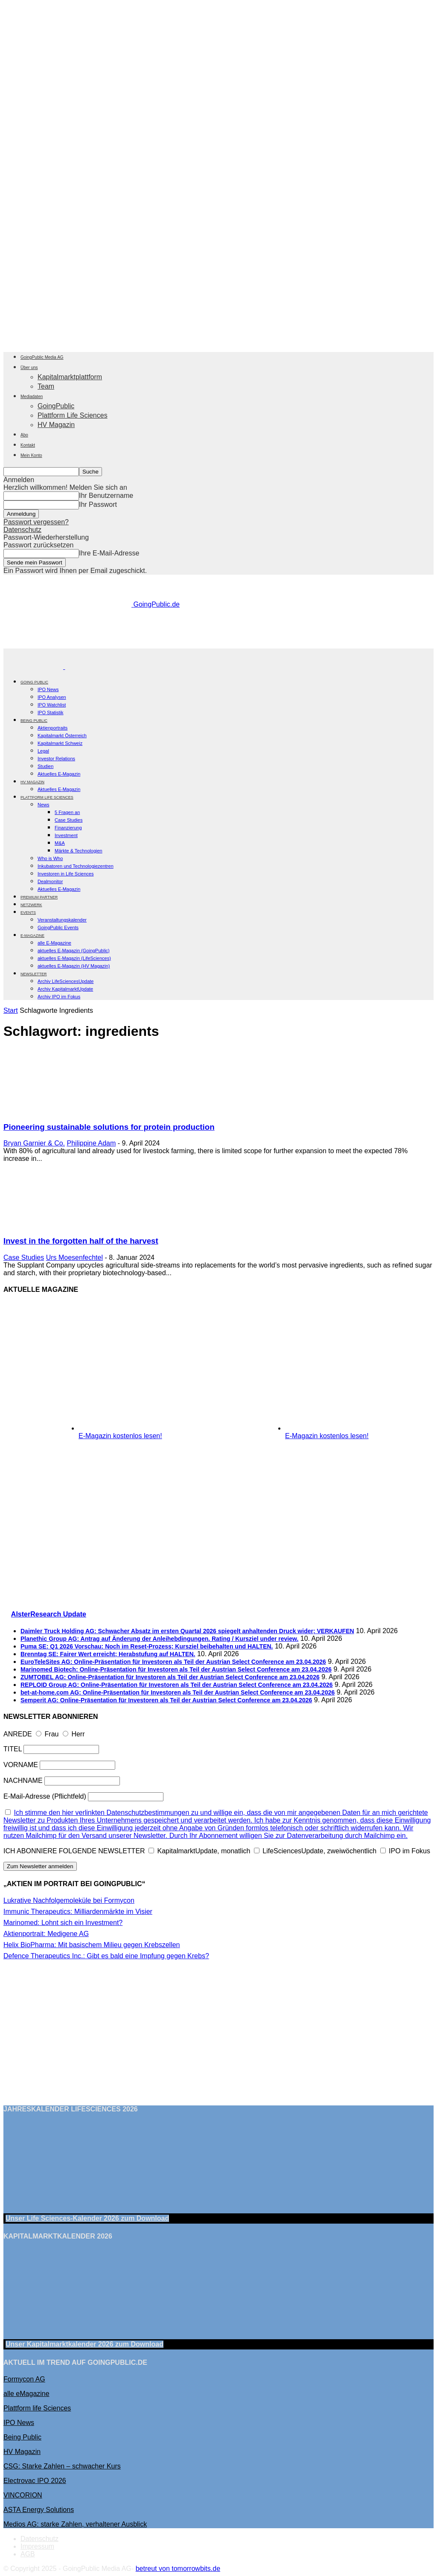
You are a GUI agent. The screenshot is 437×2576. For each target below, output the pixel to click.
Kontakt (27, 445)
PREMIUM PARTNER (39, 897)
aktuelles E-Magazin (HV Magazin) (74, 965)
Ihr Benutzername (106, 495)
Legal (43, 750)
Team (46, 386)
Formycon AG (24, 2379)
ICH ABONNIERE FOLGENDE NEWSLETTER (74, 1851)
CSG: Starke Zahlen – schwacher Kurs (62, 2466)
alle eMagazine (26, 2393)
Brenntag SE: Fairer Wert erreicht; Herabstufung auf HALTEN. (107, 1654)
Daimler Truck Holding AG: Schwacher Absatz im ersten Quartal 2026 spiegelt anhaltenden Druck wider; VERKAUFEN (187, 1631)
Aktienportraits (52, 727)
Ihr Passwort (98, 504)
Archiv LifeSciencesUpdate (65, 981)
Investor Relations (56, 758)
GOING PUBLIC (34, 682)
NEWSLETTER (33, 974)
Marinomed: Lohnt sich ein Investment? (62, 1922)
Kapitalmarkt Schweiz (60, 743)
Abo (24, 435)
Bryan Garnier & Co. (34, 1143)
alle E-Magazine (54, 942)
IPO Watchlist (52, 704)
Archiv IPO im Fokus (59, 996)
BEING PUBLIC (33, 720)
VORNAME (20, 1764)
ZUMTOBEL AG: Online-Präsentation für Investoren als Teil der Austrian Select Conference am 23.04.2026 (170, 1677)
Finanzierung (68, 827)
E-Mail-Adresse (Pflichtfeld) (44, 1796)
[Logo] (34, 666)
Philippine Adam (91, 1143)
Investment (66, 835)
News (44, 804)
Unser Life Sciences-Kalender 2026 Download (87, 2218)
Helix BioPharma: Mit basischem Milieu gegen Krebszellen (91, 1944)
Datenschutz (22, 529)
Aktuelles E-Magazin (59, 773)
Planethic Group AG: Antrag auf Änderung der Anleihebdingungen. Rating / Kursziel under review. (159, 1638)
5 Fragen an (67, 812)
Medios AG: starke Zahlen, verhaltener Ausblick (75, 2524)
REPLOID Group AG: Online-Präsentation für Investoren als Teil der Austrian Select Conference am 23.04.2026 (176, 1684)
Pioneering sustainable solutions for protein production (109, 1126)
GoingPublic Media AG (42, 357)
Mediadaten (31, 396)
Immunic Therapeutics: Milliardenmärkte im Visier (77, 1911)
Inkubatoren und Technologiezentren (76, 866)
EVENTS (28, 912)
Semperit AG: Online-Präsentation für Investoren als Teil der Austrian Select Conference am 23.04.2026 (166, 1700)
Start (10, 1010)
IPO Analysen (52, 697)
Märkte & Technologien (78, 850)
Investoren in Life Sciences (65, 873)
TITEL (12, 1749)
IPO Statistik (51, 712)
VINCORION (22, 2495)
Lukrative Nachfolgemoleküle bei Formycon (68, 1900)
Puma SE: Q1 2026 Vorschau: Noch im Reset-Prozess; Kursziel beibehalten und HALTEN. (146, 1646)
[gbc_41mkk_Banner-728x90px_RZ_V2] (218, 644)
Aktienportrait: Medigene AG (46, 1933)
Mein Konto (31, 455)
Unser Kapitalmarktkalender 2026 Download (84, 2344)
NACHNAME (23, 1780)
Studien (45, 766)
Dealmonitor (50, 881)
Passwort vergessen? (36, 522)
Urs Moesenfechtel (74, 1257)
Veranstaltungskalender (62, 919)
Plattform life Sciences (37, 2408)
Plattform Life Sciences (73, 415)
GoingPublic (56, 406)
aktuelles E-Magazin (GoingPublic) (74, 950)
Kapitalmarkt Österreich (62, 735)
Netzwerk (31, 905)
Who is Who (50, 858)
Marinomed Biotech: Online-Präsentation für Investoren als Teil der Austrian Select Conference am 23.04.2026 (176, 1669)
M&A (60, 843)
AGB (27, 2554)
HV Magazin (56, 424)
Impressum (37, 2546)
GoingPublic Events (58, 927)
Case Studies (68, 820)
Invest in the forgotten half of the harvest (80, 1240)
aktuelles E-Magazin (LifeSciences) (74, 958)
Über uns (29, 367)
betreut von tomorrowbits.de (178, 2568)
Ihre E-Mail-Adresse (109, 553)
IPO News (48, 689)
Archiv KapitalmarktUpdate (65, 988)
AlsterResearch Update (48, 1614)
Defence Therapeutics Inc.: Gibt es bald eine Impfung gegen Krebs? (106, 1956)
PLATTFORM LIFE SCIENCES (46, 797)
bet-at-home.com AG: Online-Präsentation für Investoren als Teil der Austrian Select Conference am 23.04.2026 (177, 1692)
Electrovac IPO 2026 (34, 2480)
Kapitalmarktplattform (70, 377)
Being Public (22, 2437)
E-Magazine (32, 935)
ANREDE (17, 1734)
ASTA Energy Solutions (38, 2509)
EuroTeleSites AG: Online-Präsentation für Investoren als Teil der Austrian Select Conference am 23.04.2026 (173, 1661)
